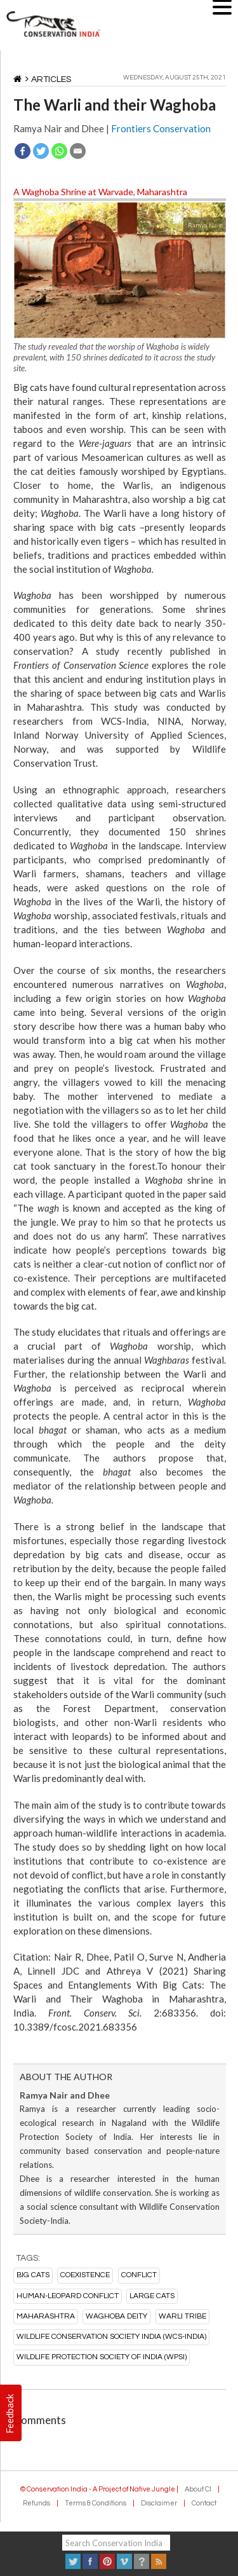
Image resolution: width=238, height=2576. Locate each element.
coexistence (85, 2275)
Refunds (36, 2503)
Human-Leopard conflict (68, 2296)
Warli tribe (182, 2316)
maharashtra (46, 2316)
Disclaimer (159, 2503)
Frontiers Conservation (161, 128)
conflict (139, 2275)
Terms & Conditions (95, 2503)
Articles (51, 79)
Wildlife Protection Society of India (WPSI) (102, 2357)
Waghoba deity (116, 2316)
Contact (204, 2503)
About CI (198, 2489)
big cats (33, 2275)
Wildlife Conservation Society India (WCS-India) (111, 2337)
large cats (152, 2296)
